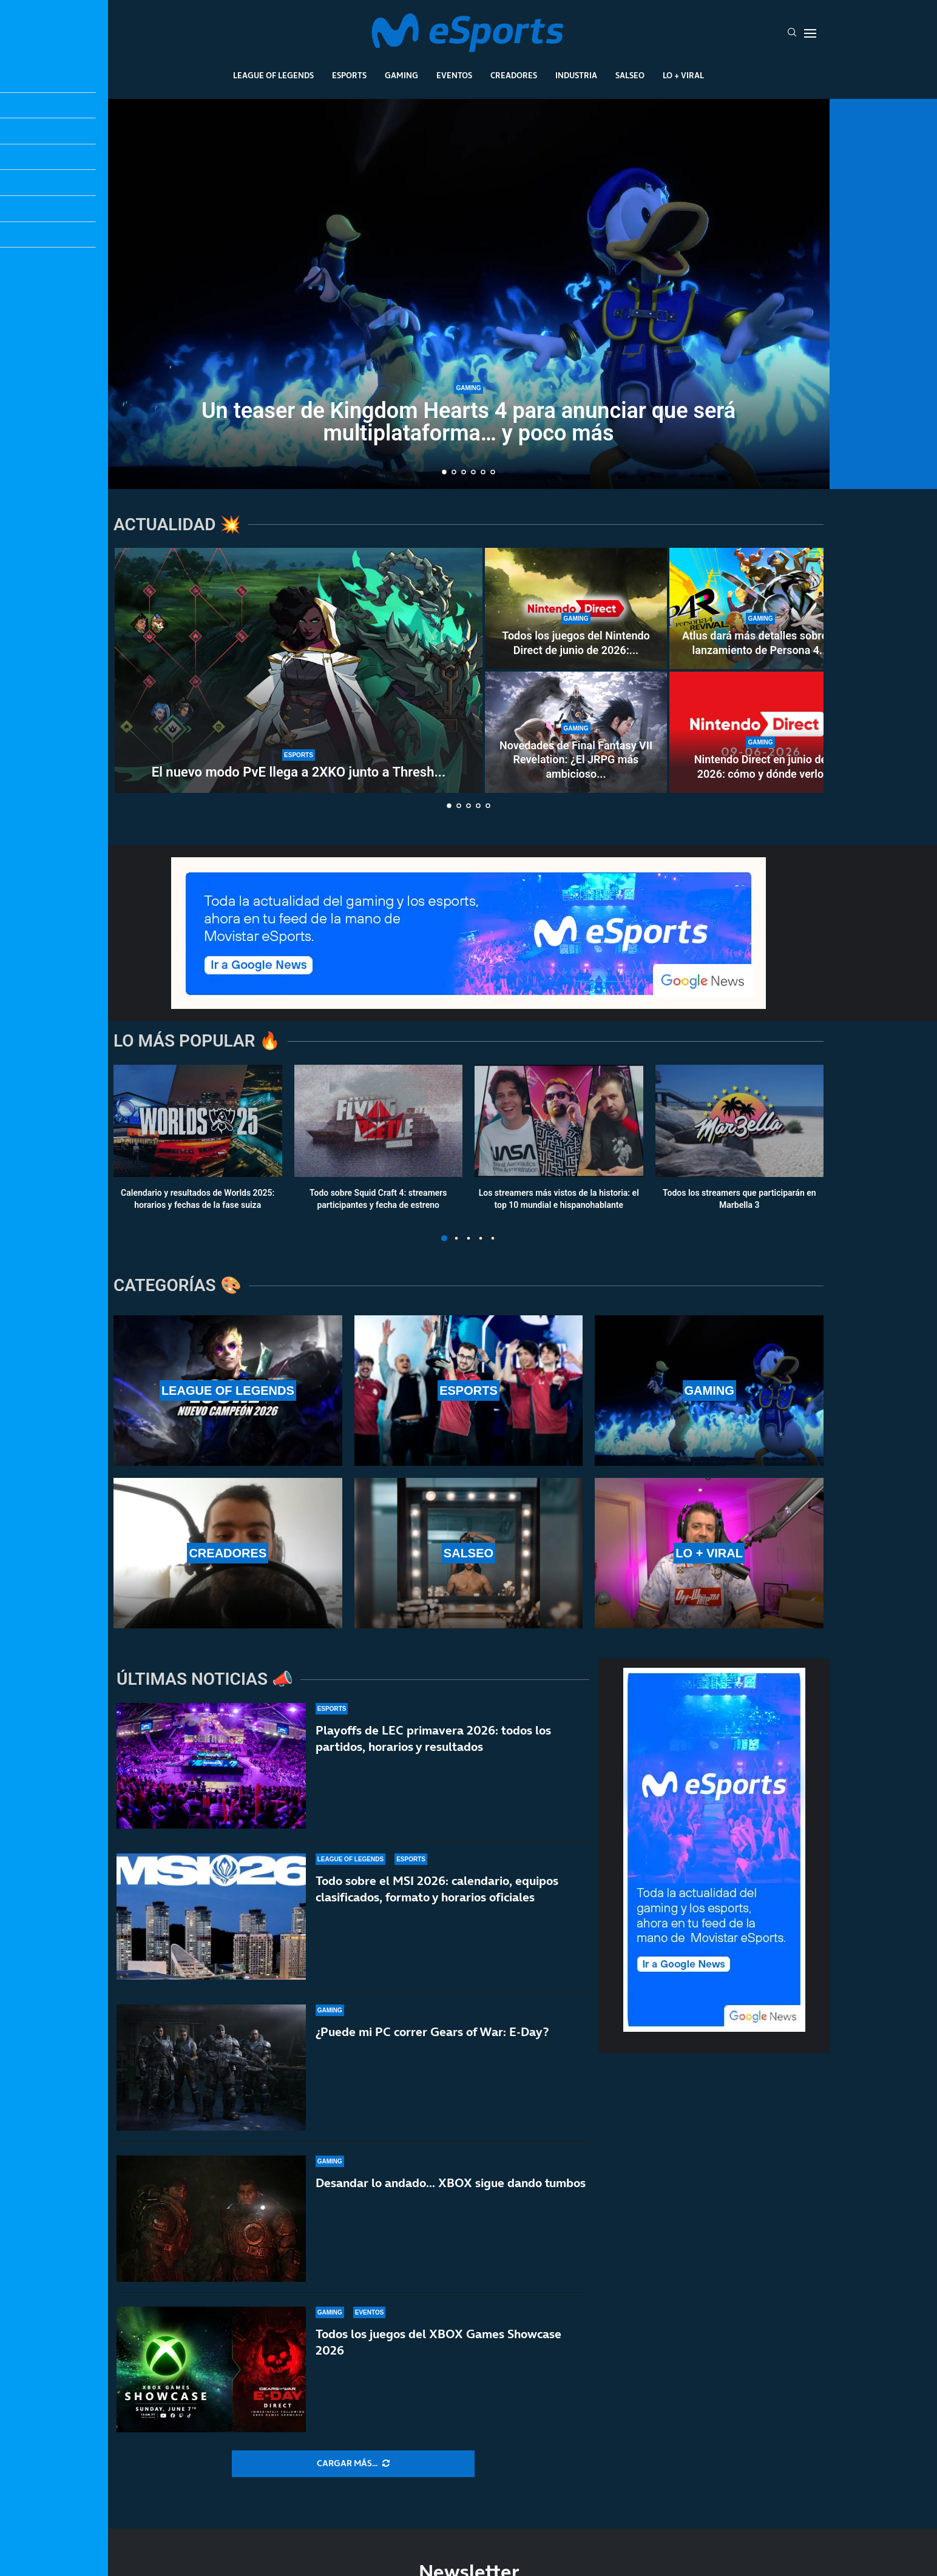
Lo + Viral (683, 75)
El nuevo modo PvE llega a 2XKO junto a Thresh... (298, 772)
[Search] (792, 33)
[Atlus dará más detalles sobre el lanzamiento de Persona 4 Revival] (760, 608)
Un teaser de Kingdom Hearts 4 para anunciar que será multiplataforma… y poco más (468, 422)
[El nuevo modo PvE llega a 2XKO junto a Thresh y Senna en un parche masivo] (298, 670)
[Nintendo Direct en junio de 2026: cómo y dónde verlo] (760, 732)
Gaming (401, 75)
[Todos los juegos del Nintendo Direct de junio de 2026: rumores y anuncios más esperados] (576, 608)
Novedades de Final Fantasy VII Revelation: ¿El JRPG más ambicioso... (575, 759)
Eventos (454, 75)
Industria (576, 75)
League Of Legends (273, 75)
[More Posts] (353, 2463)
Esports (349, 75)
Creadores (513, 75)
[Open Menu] (810, 33)
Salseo (629, 75)
